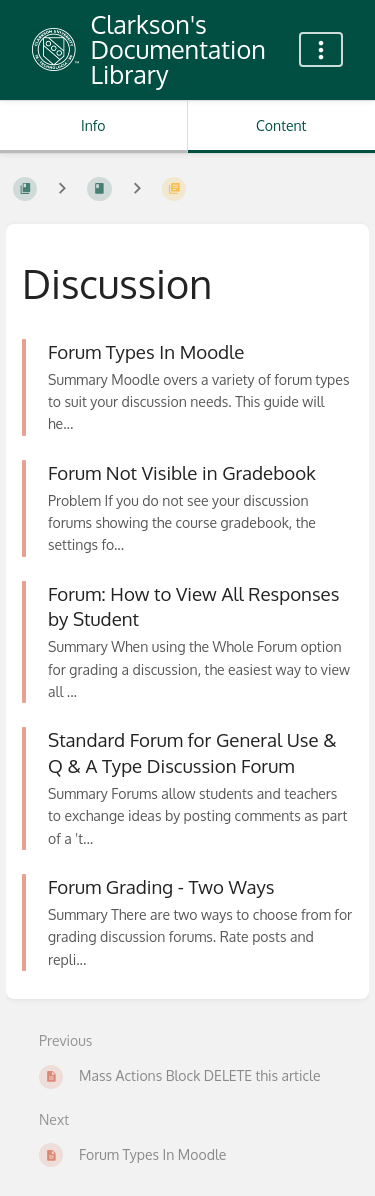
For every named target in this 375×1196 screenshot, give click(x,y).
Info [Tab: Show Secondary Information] (93, 125)
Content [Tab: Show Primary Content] (281, 125)
